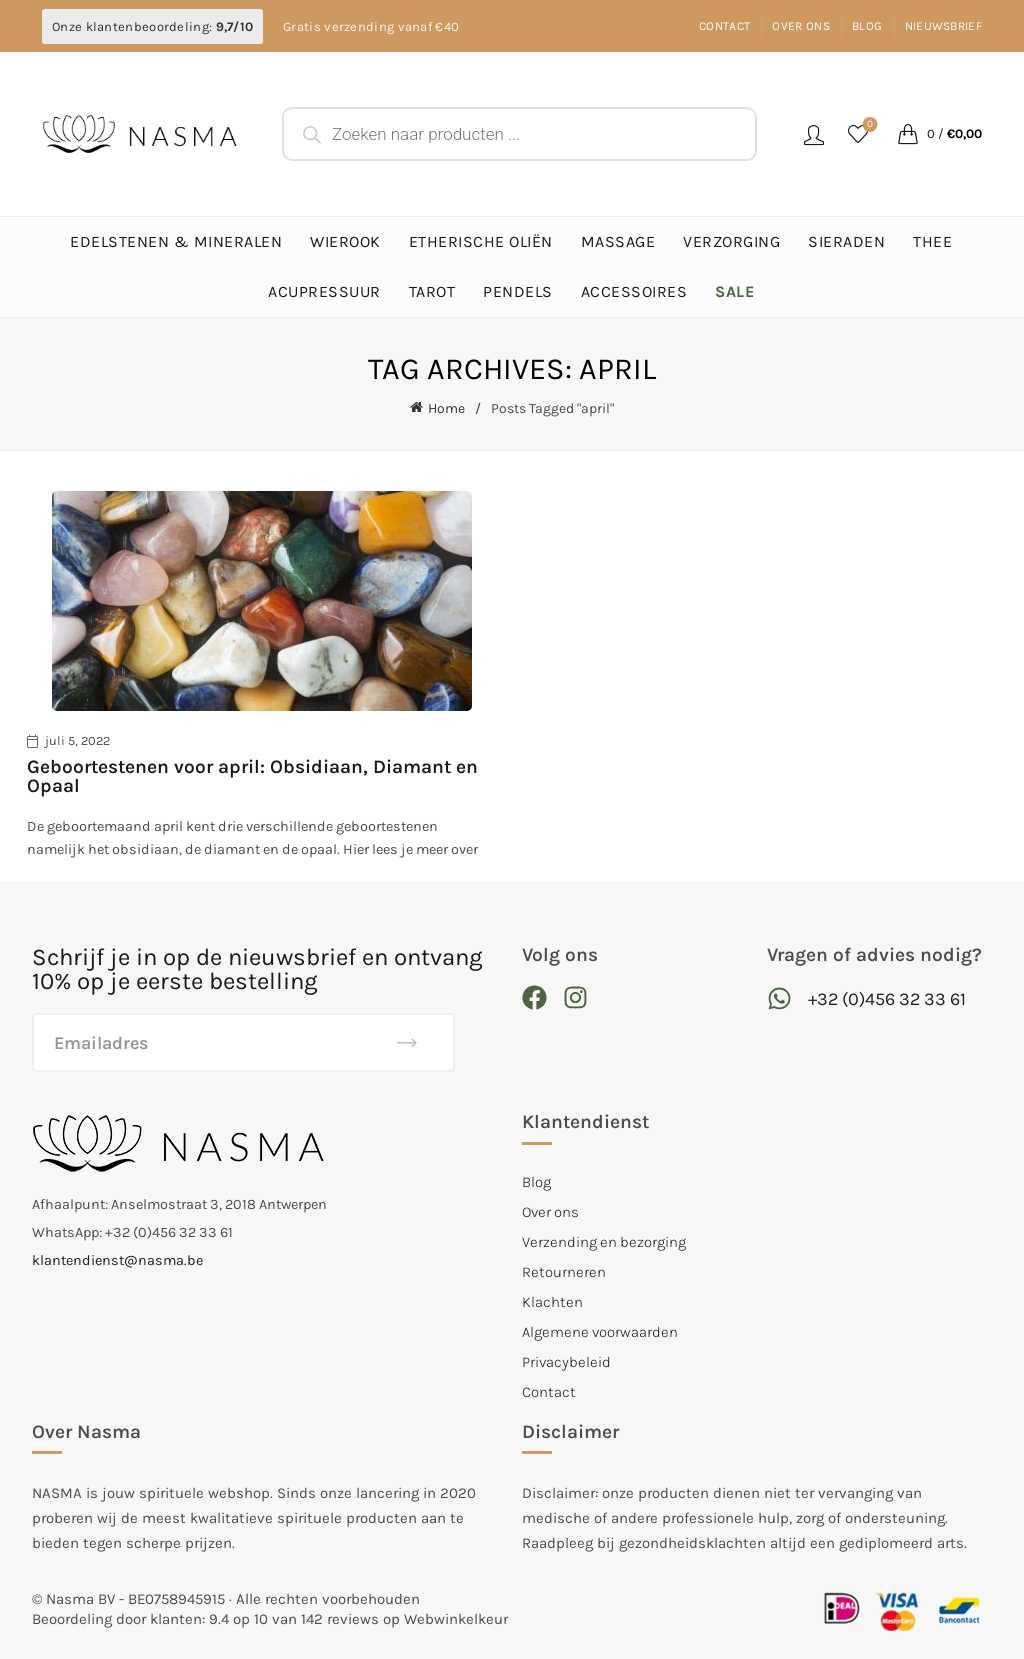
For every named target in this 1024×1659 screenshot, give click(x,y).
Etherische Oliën (481, 241)
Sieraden (846, 241)
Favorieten (868, 125)
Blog (867, 26)
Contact (724, 26)
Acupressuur (324, 291)
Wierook (345, 241)
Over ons (800, 26)
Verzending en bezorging (604, 1241)
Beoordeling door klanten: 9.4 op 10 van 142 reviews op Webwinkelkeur (270, 1619)
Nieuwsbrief (943, 26)
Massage (618, 241)
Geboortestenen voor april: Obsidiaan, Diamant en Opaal (252, 776)
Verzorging (731, 241)
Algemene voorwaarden (600, 1331)
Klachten (552, 1301)
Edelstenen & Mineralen (176, 241)
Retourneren (564, 1271)
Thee (932, 241)
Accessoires (634, 291)
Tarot (432, 291)
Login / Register (814, 134)
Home (446, 408)
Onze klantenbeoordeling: (152, 26)
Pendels (518, 291)
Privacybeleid (566, 1361)
